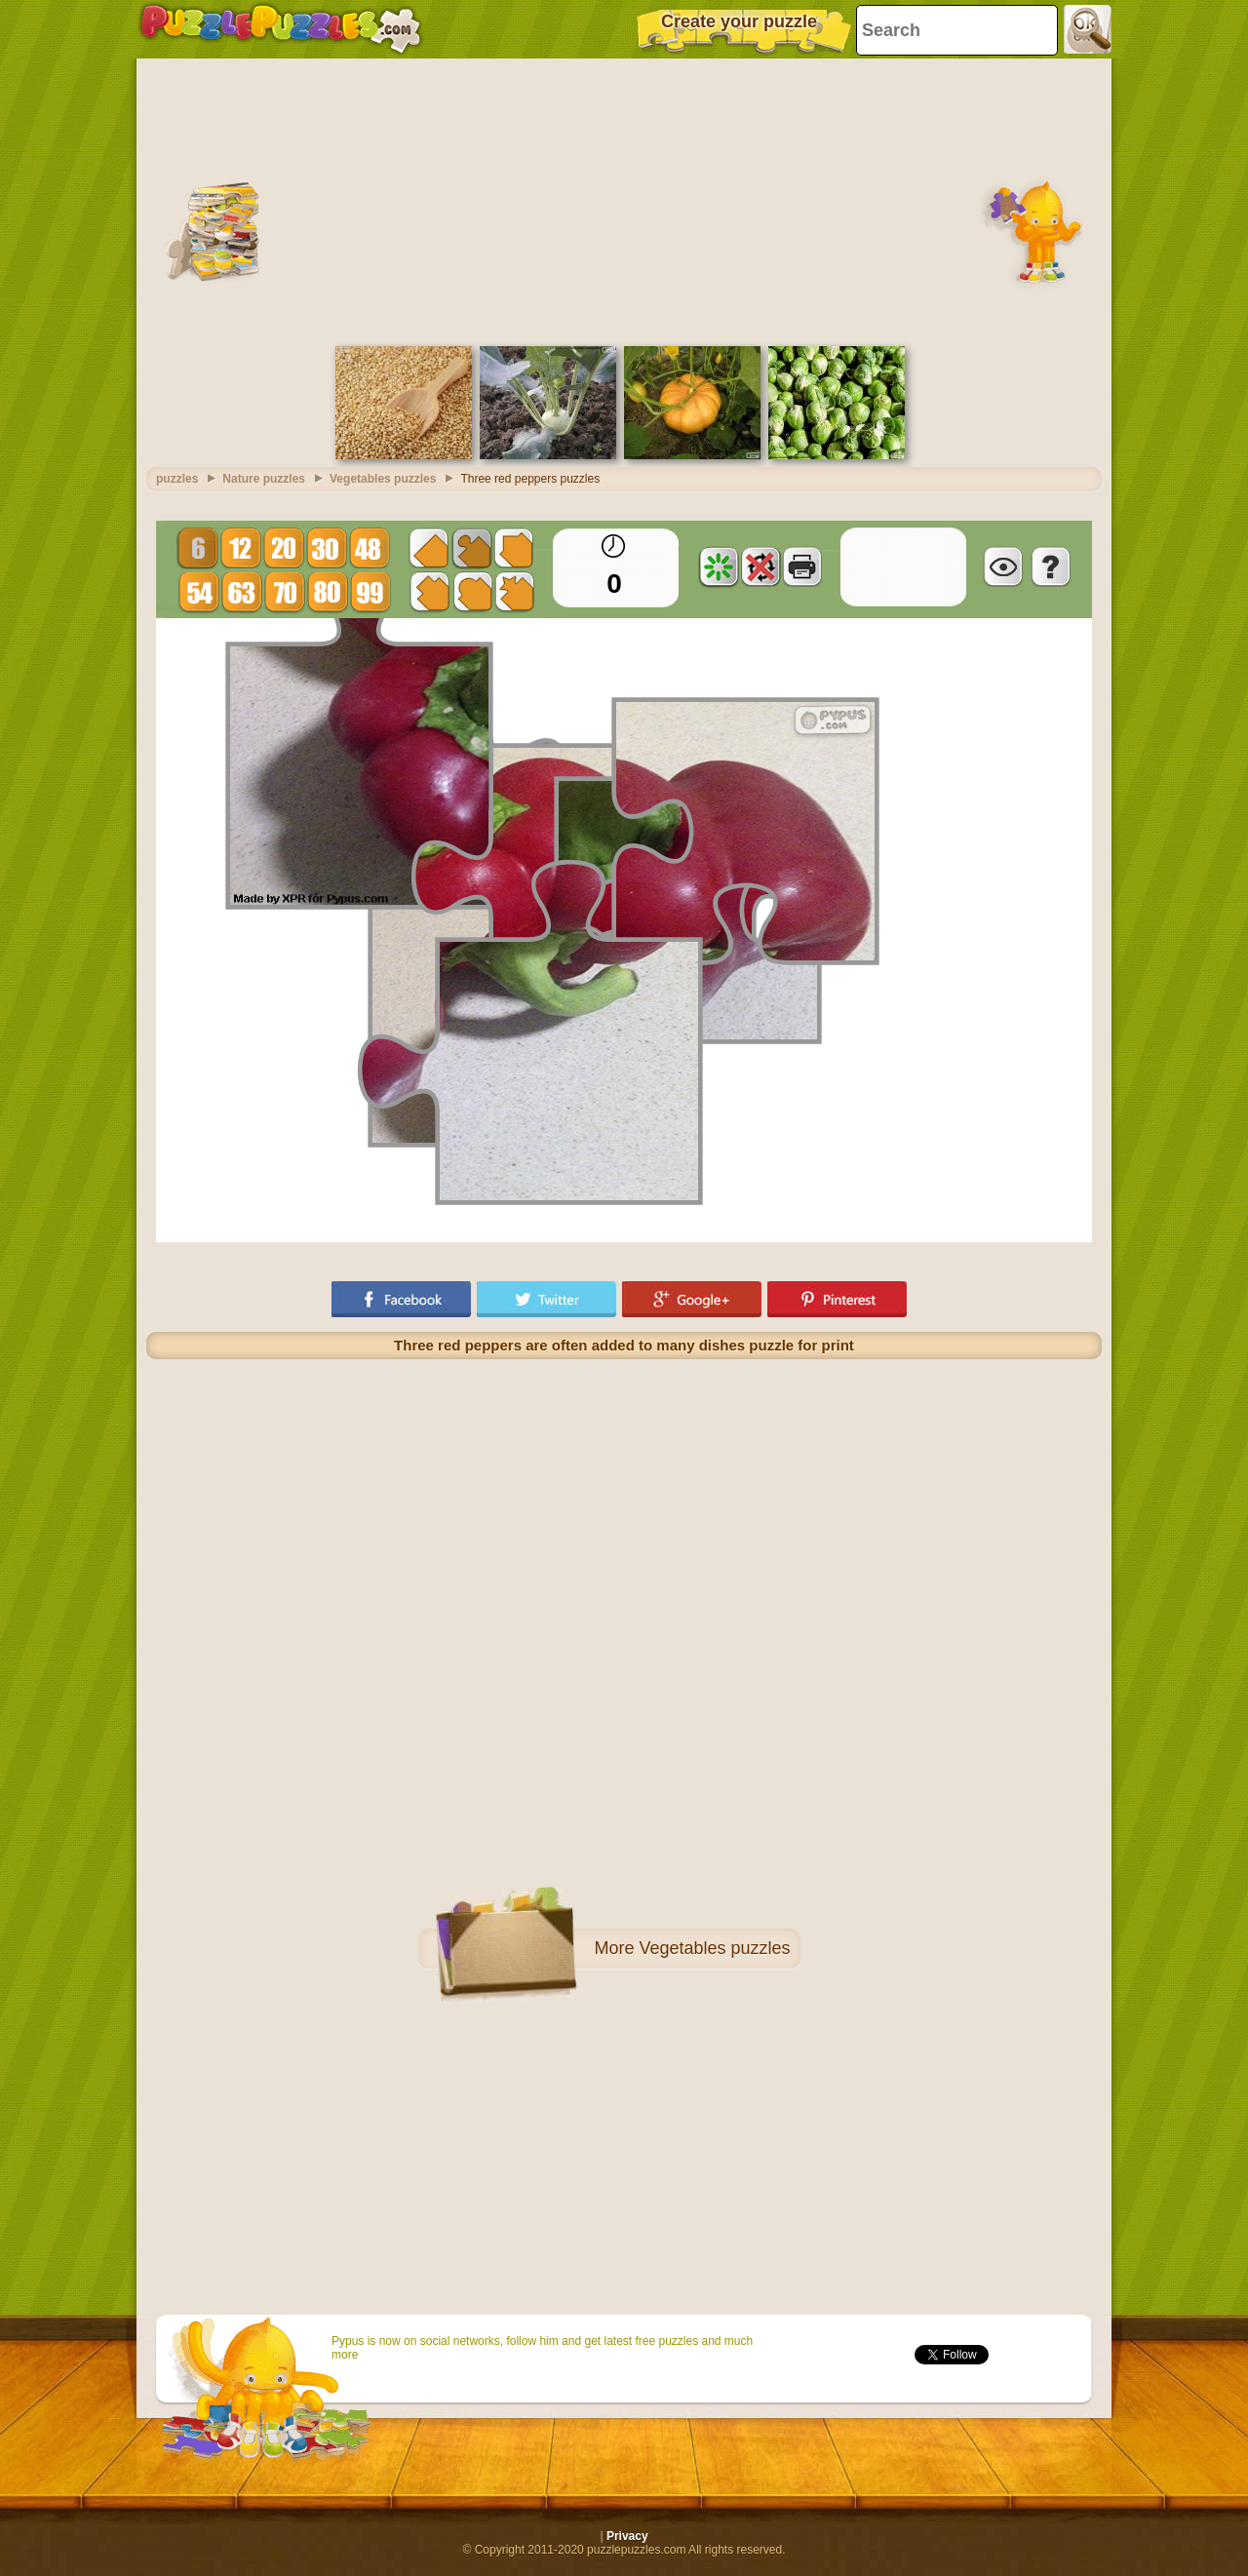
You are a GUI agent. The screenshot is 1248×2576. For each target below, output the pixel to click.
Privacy (627, 2536)
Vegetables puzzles (714, 1948)
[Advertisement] (624, 199)
